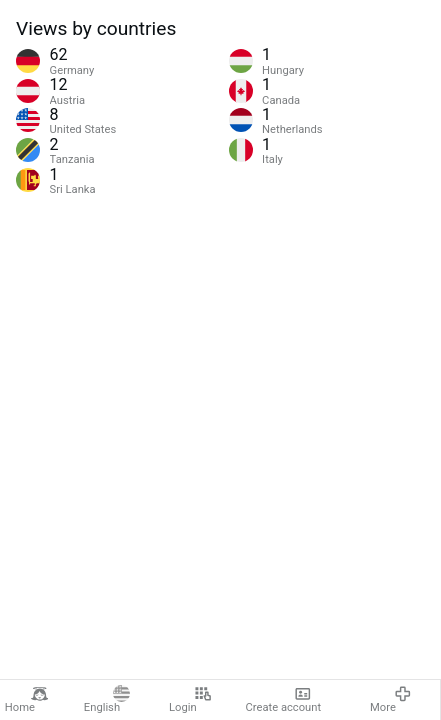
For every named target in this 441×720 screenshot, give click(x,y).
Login (190, 700)
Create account (284, 700)
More (390, 700)
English (107, 700)
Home (27, 700)
